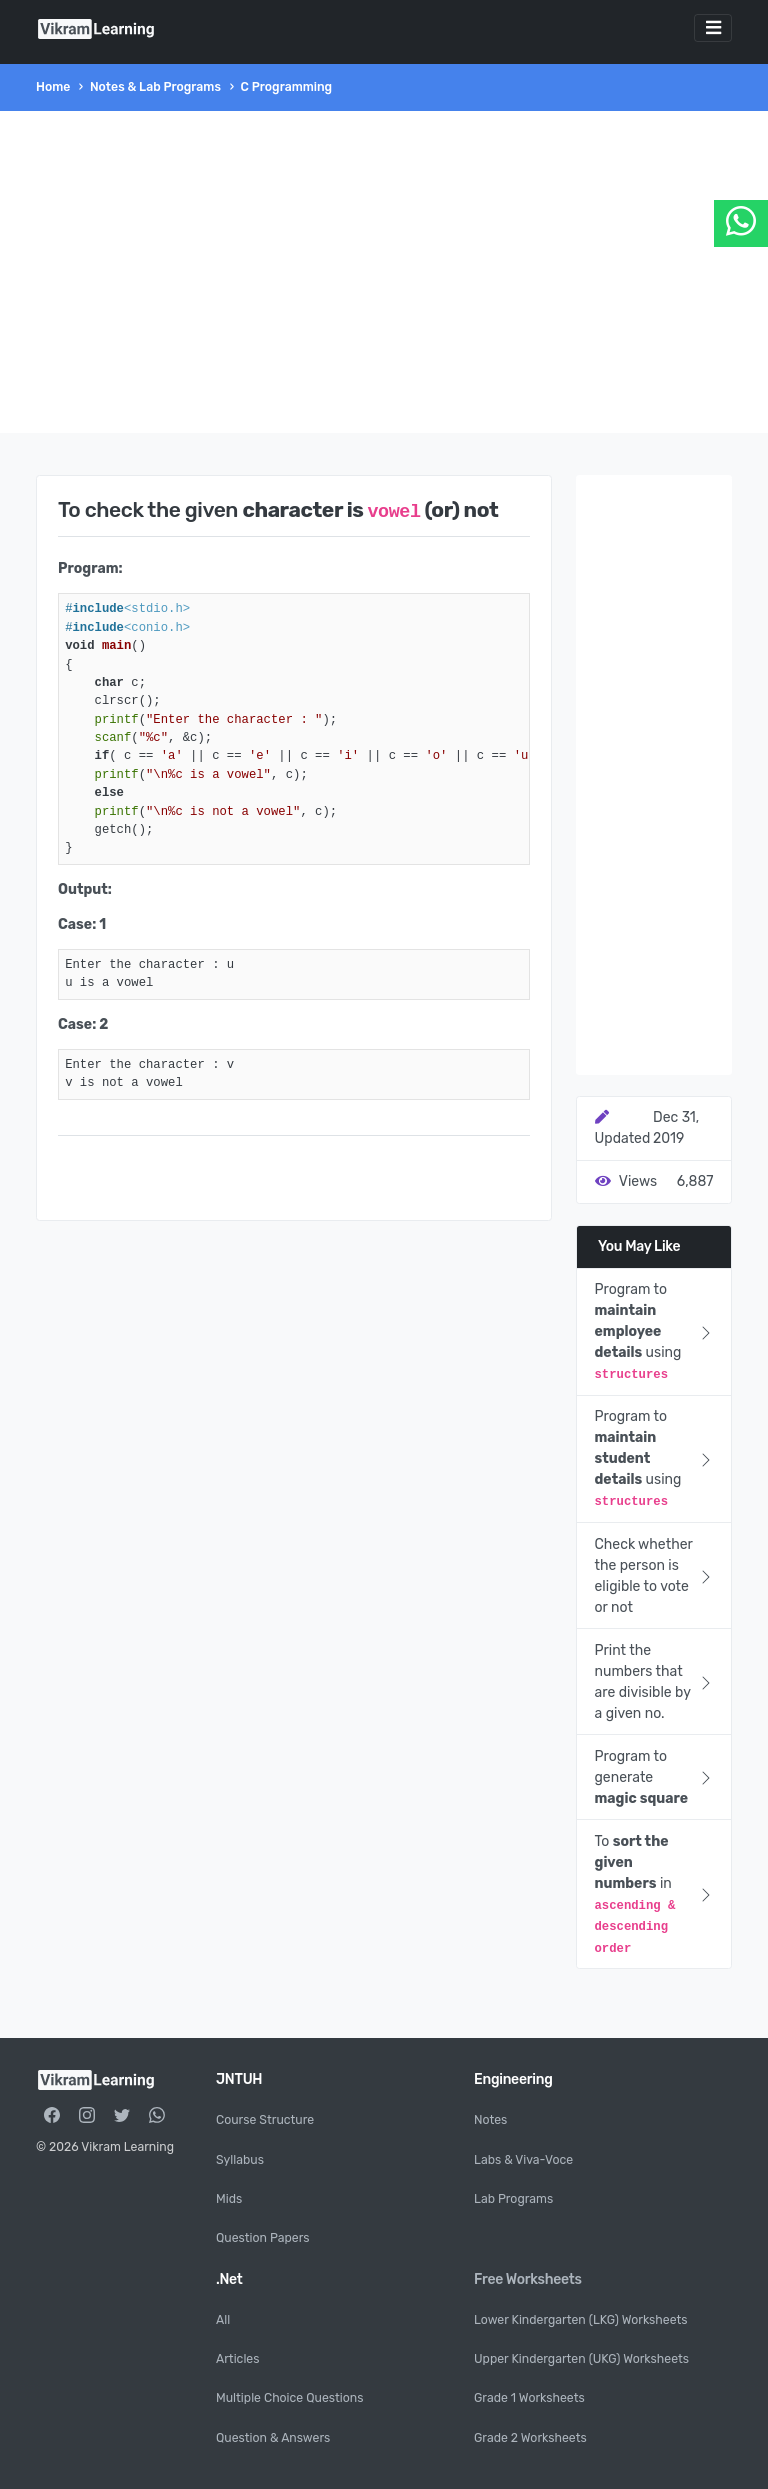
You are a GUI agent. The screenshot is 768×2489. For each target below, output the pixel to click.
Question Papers (263, 2238)
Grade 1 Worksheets (529, 2398)
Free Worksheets (528, 2279)
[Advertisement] (384, 272)
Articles (237, 2359)
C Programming (287, 87)
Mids (229, 2199)
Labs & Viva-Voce (523, 2160)
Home (53, 87)
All (223, 2320)
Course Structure (265, 2120)
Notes (490, 2120)
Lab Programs (513, 2199)
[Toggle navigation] (713, 28)
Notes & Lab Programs (155, 87)
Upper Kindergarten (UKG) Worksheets (581, 2359)
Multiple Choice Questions (289, 2398)
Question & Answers (273, 2438)
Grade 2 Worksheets (530, 2438)
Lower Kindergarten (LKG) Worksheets (581, 2320)
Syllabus (240, 2160)
